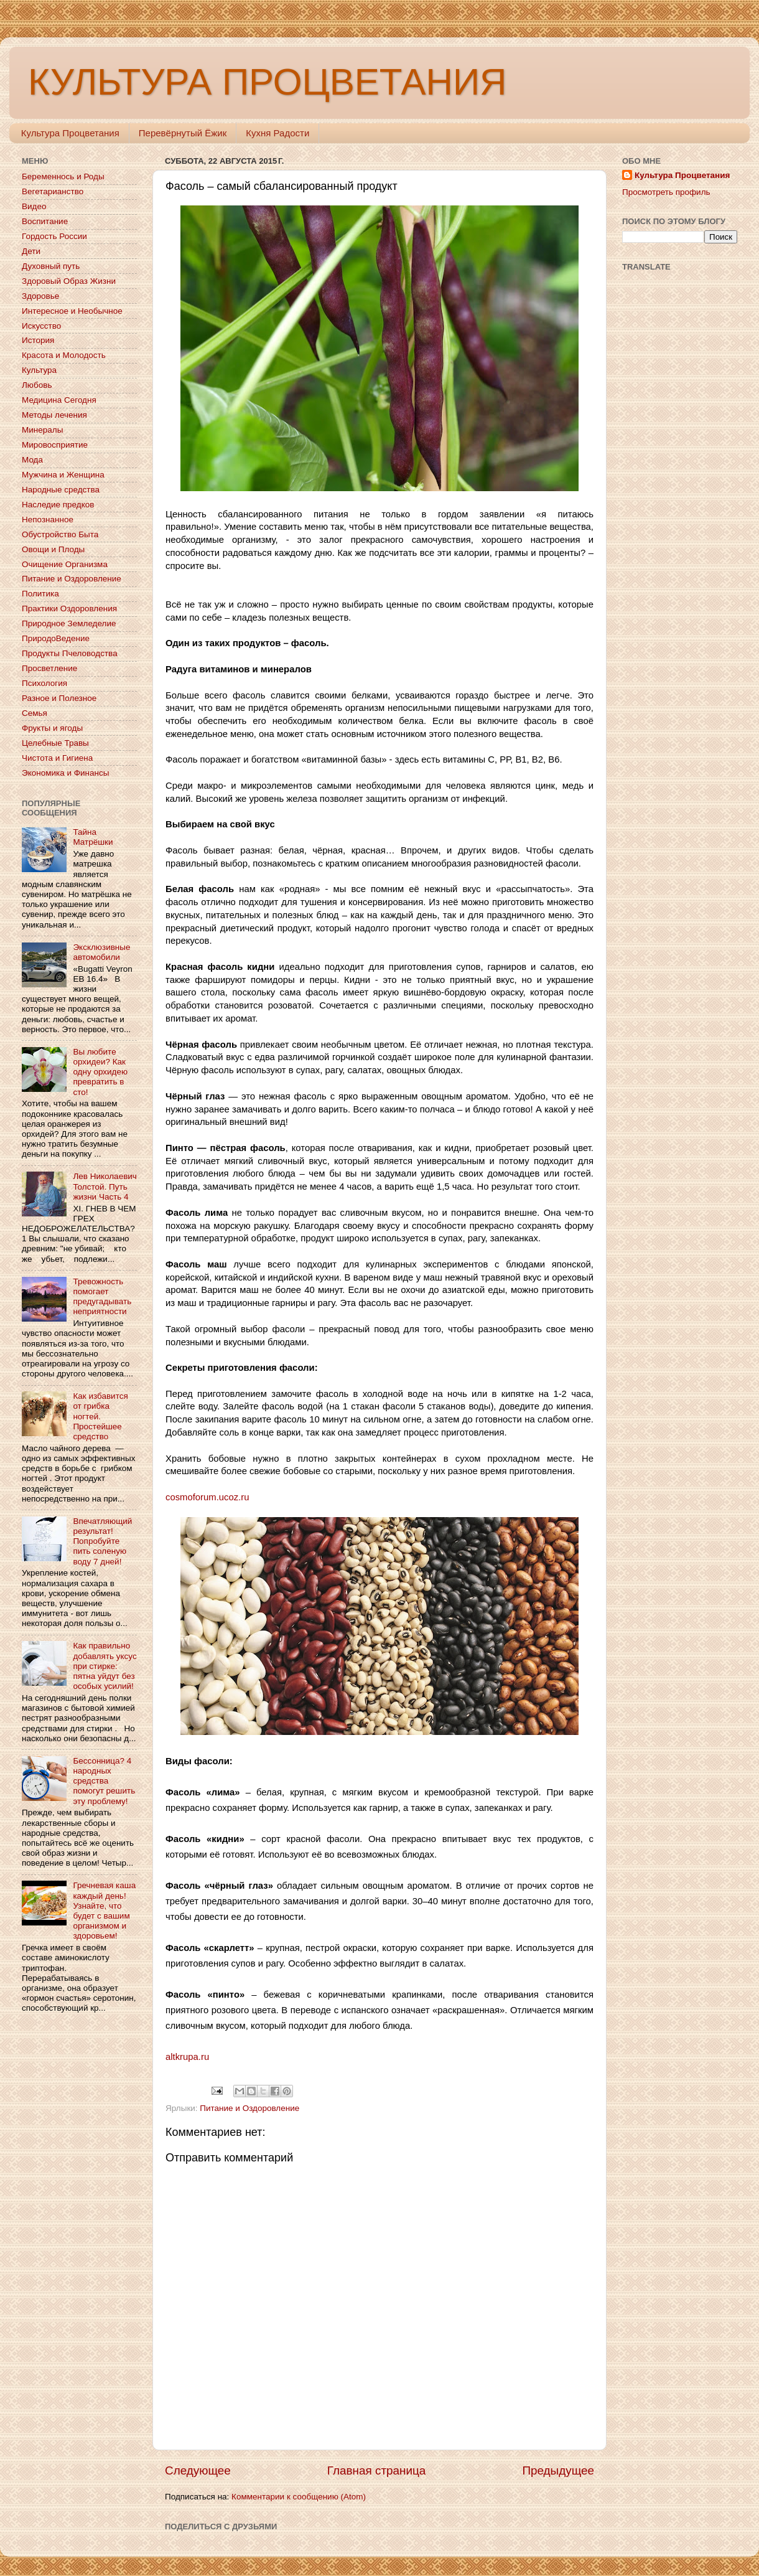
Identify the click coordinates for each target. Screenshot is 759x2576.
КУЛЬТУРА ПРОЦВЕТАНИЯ (267, 82)
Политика (40, 593)
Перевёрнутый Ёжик (182, 133)
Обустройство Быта (60, 534)
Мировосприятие (55, 444)
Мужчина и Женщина (63, 474)
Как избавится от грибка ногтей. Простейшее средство (100, 1416)
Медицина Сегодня (59, 400)
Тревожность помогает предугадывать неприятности (102, 1297)
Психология (44, 683)
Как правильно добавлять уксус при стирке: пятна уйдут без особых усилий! (104, 1666)
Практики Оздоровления (69, 608)
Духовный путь (51, 266)
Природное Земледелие (69, 623)
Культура (39, 370)
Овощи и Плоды (53, 549)
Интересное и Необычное (72, 311)
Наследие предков (58, 504)
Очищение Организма (65, 564)
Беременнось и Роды (63, 176)
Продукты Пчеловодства (70, 653)
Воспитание (45, 221)
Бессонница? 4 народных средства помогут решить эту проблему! (104, 1781)
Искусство (41, 326)
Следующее (198, 2470)
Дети (31, 251)
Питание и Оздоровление (249, 2108)
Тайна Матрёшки (93, 837)
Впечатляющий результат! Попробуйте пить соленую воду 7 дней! (102, 1541)
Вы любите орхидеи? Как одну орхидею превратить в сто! (100, 1072)
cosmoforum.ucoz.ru (207, 1497)
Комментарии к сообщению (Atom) (298, 2496)
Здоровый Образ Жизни (69, 281)
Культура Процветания (70, 133)
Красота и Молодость (64, 355)
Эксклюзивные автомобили (101, 952)
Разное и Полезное (59, 698)
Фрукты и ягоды (52, 728)
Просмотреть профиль (666, 192)
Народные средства (61, 489)
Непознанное (47, 519)
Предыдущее (558, 2470)
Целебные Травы (55, 743)
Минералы (42, 430)
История (38, 340)
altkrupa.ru (187, 2057)
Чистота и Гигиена (57, 758)
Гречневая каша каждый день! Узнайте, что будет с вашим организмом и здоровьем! (104, 1910)
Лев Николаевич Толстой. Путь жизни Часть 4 (105, 1186)
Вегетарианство (52, 191)
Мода (32, 459)
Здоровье (40, 296)
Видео (34, 206)
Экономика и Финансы (65, 773)
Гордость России (54, 236)
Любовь (37, 385)
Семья (34, 713)
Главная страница (376, 2470)
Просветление (49, 668)
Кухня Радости (277, 133)
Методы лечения (54, 415)
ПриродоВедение (56, 638)
